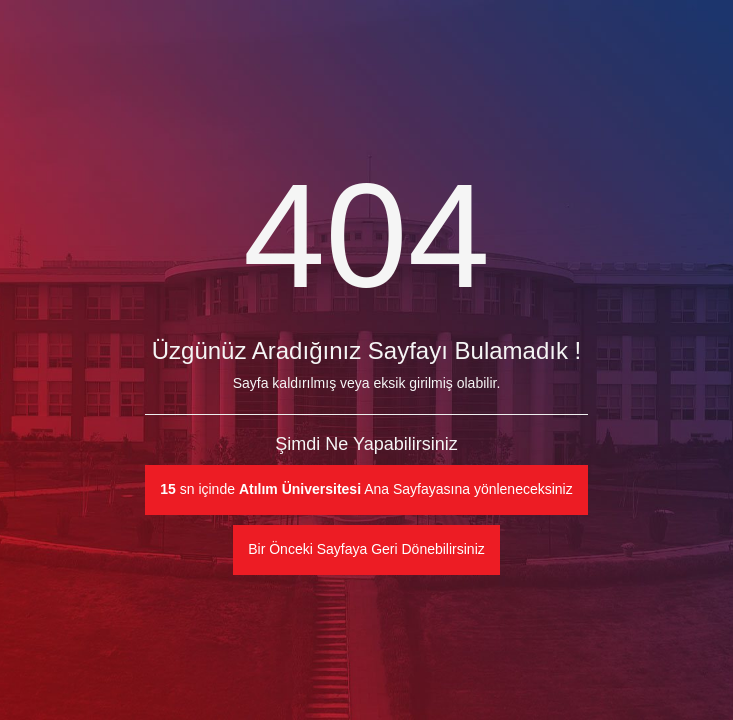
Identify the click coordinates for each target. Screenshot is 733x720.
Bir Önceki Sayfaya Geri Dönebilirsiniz (366, 549)
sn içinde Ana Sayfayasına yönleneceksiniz (366, 489)
